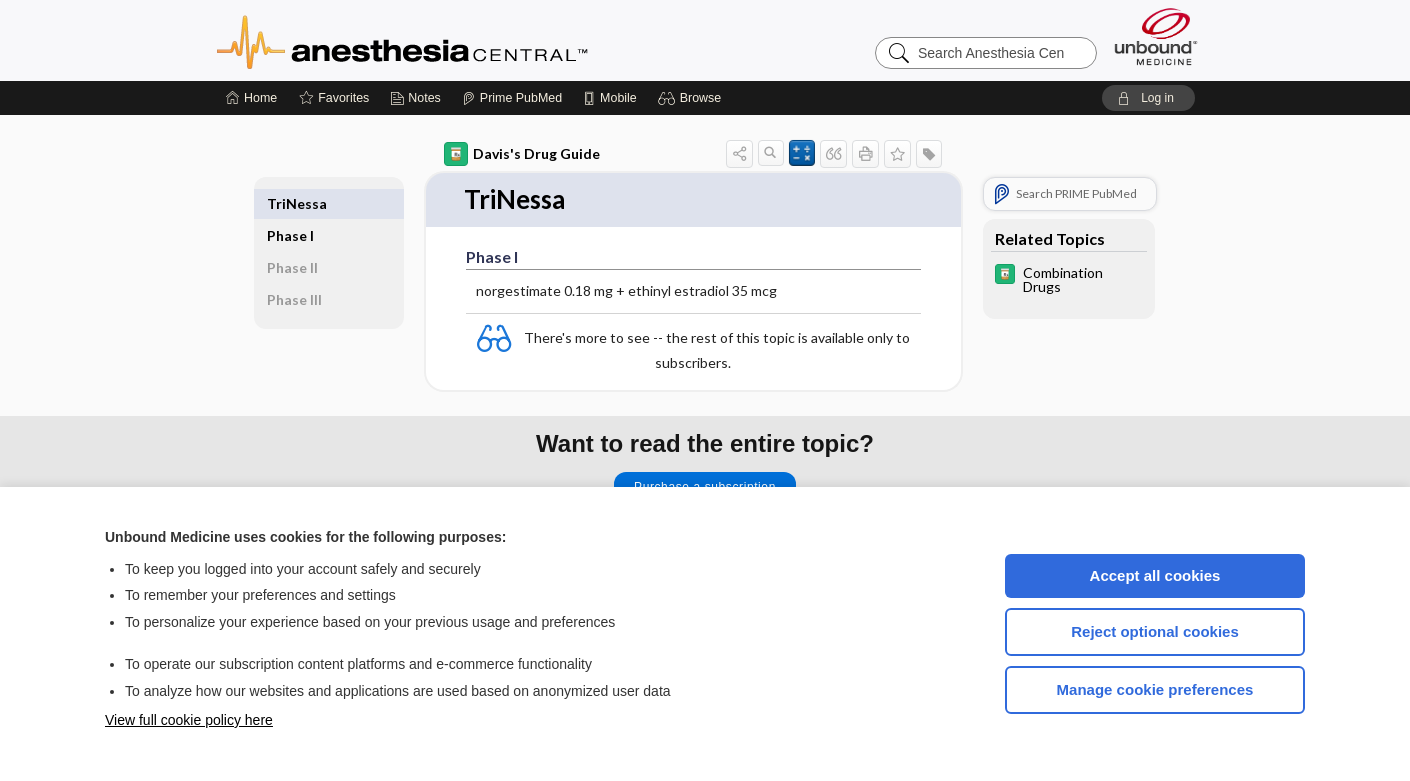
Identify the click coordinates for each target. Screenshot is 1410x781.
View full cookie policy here (189, 720)
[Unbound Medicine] (1156, 36)
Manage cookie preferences (1155, 689)
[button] (692, 98)
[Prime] (512, 98)
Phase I (290, 203)
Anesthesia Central (465, 40)
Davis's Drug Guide (522, 154)
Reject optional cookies (1155, 631)
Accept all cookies (1155, 575)
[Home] (251, 98)
